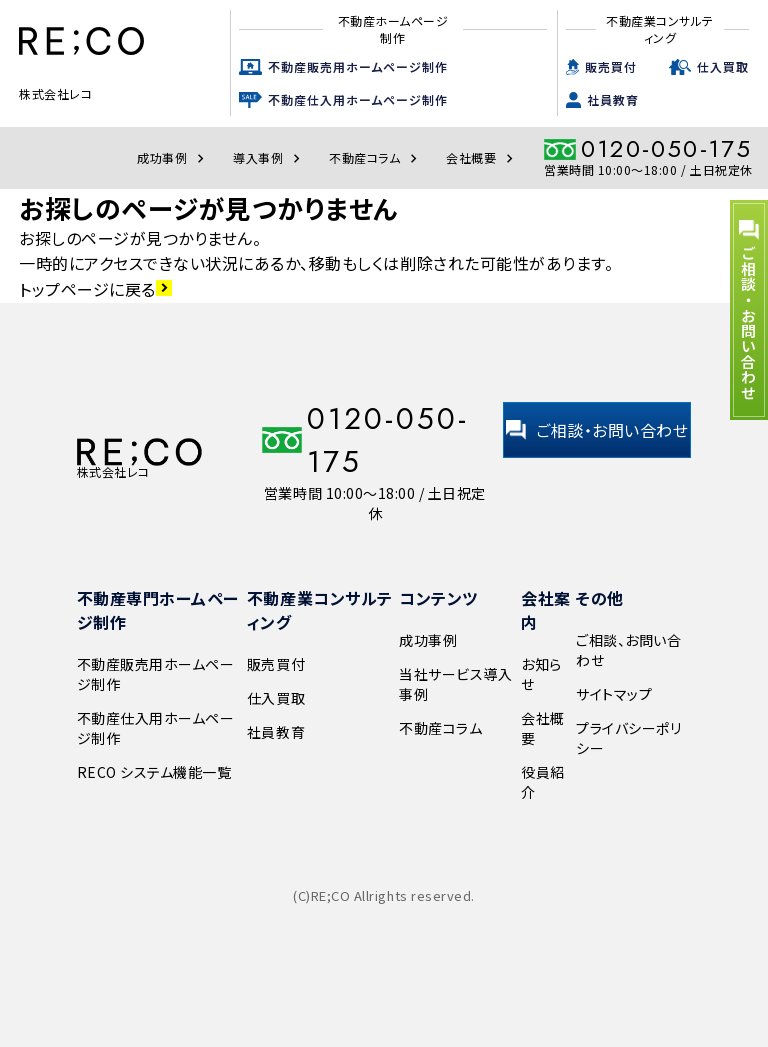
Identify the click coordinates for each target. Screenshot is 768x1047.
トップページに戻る (95, 289)
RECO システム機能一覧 (154, 772)
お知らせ (541, 674)
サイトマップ (614, 694)
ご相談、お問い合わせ (628, 650)
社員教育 (613, 99)
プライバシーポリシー (628, 738)
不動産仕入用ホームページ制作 (358, 99)
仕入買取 (723, 66)
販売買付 (611, 66)
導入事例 (269, 157)
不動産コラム (375, 157)
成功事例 (173, 157)
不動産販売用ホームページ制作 (358, 66)
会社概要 (482, 157)
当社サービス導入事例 (455, 684)
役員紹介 (543, 782)
